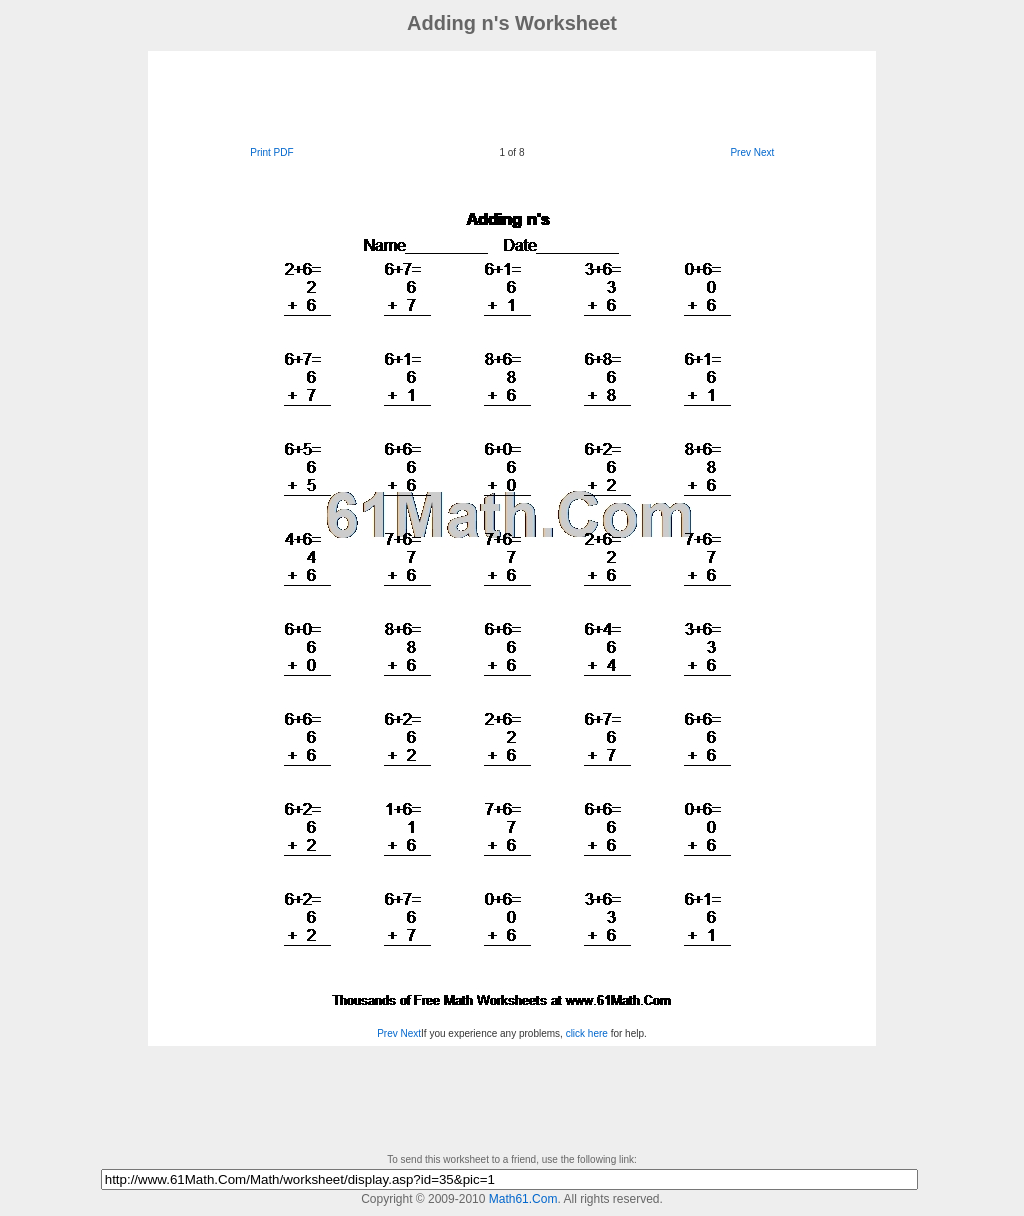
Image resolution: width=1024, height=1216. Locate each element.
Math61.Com (523, 1199)
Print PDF (271, 152)
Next (764, 152)
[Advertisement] (512, 96)
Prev (740, 152)
